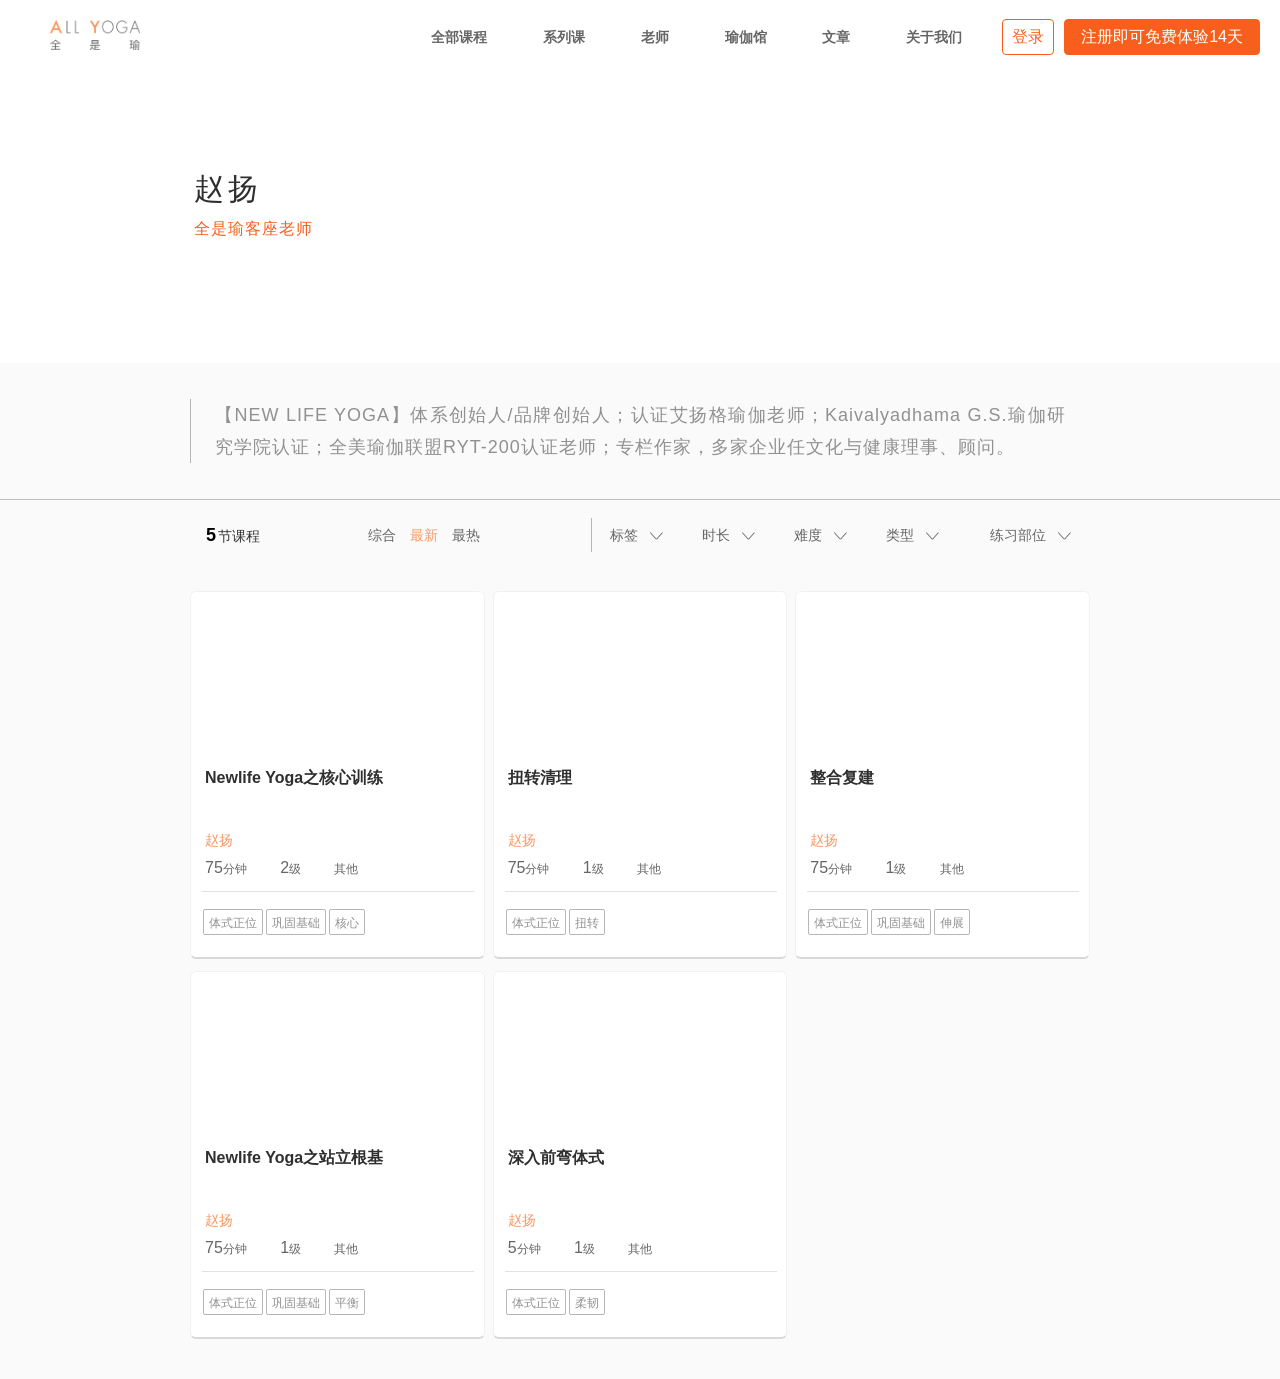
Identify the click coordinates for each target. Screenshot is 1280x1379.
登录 (1028, 36)
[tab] (638, 535)
